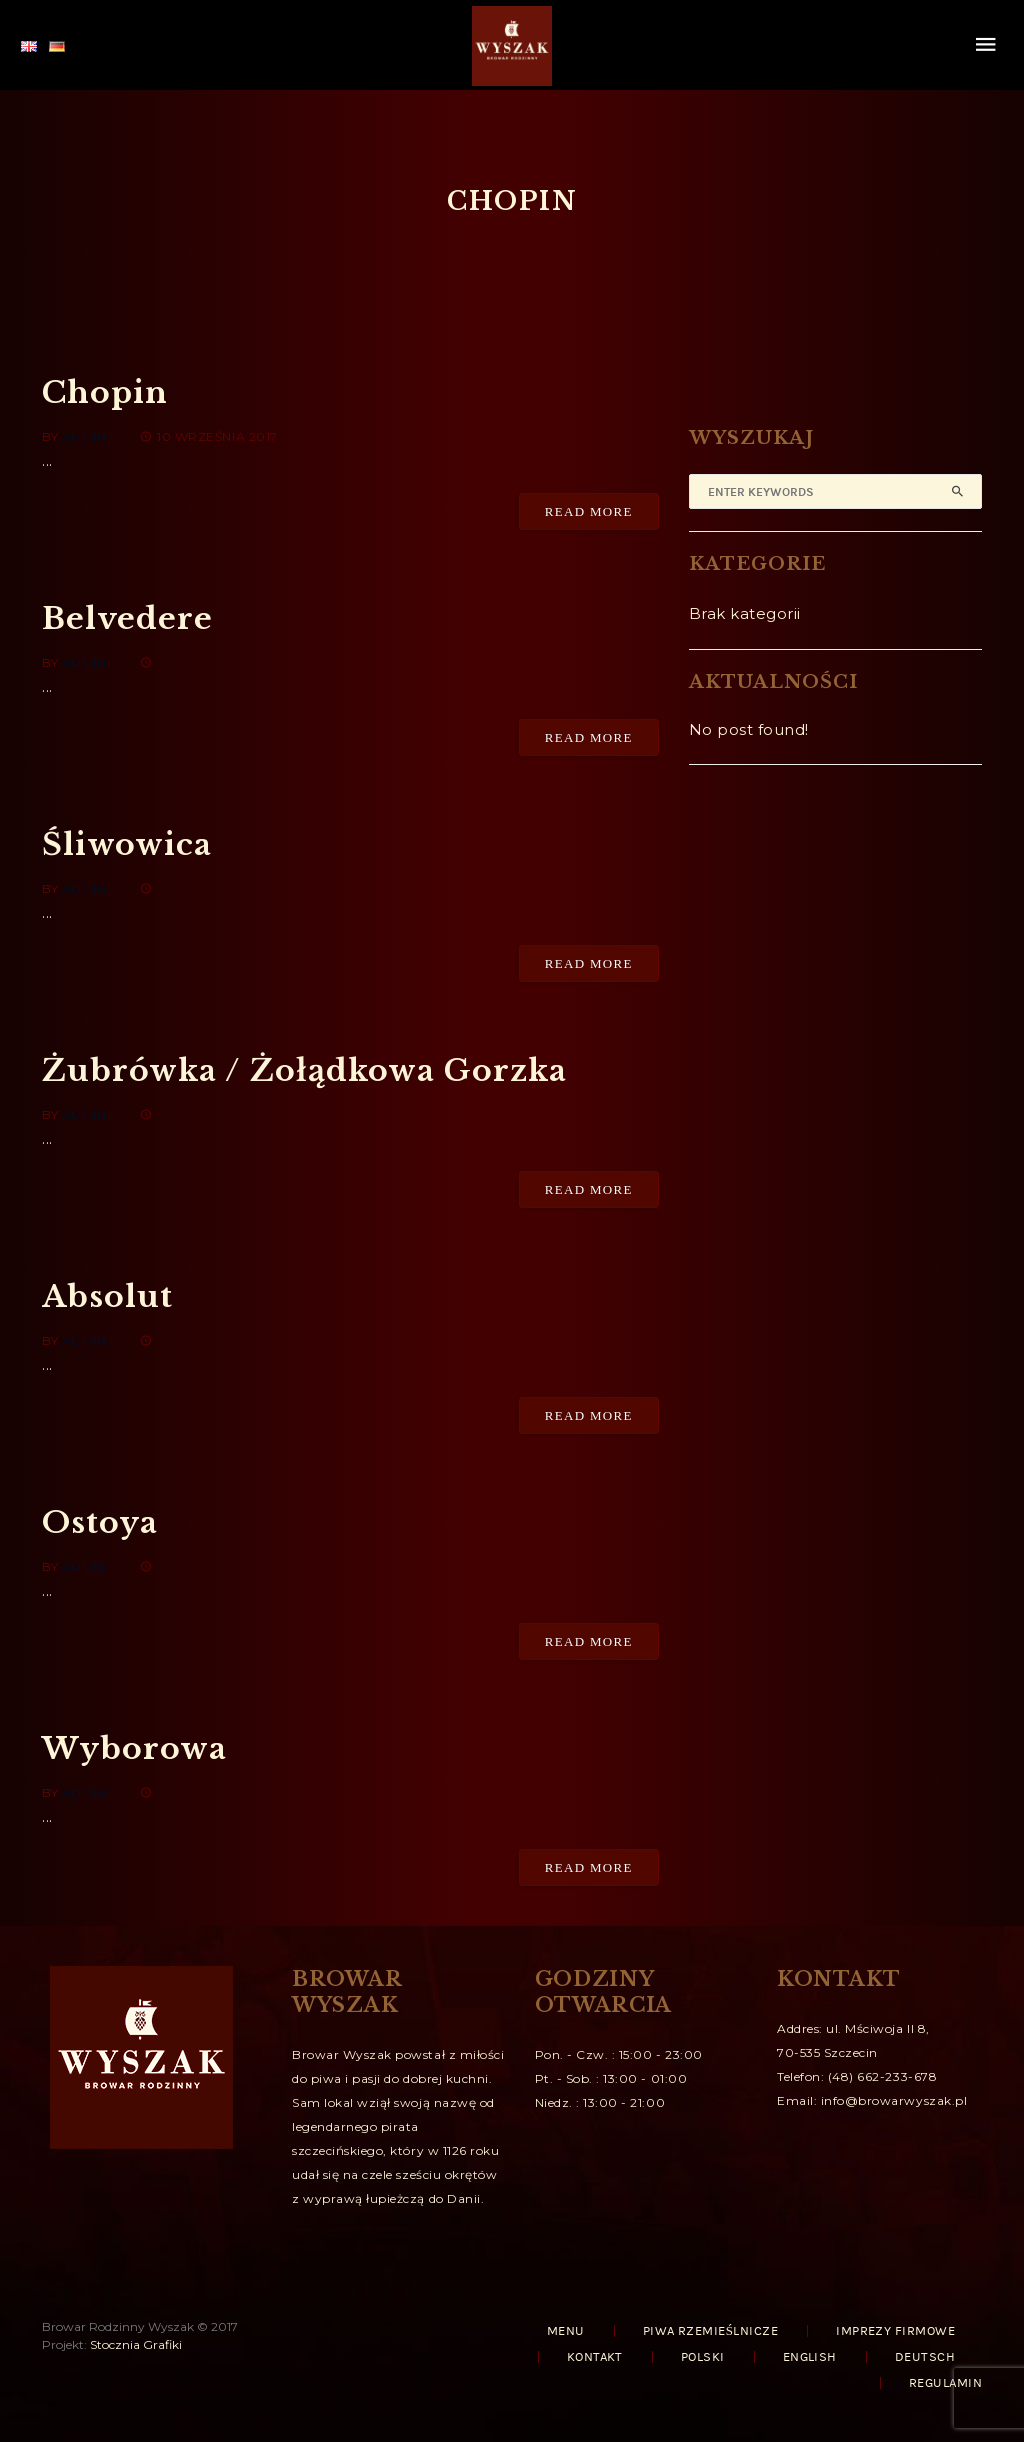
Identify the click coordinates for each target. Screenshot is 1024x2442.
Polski (703, 2357)
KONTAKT (595, 2357)
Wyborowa (134, 1748)
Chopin (105, 392)
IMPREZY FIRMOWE (895, 2331)
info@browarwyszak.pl (894, 2100)
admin (84, 436)
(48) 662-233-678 (882, 2076)
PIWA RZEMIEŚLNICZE (710, 2331)
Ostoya (100, 1522)
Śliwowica (127, 844)
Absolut (107, 1296)
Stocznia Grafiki (136, 2344)
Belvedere (127, 618)
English (810, 2357)
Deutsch (925, 2357)
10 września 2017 (209, 436)
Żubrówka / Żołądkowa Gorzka (304, 1070)
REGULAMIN (945, 2383)
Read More (589, 511)
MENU (566, 2331)
